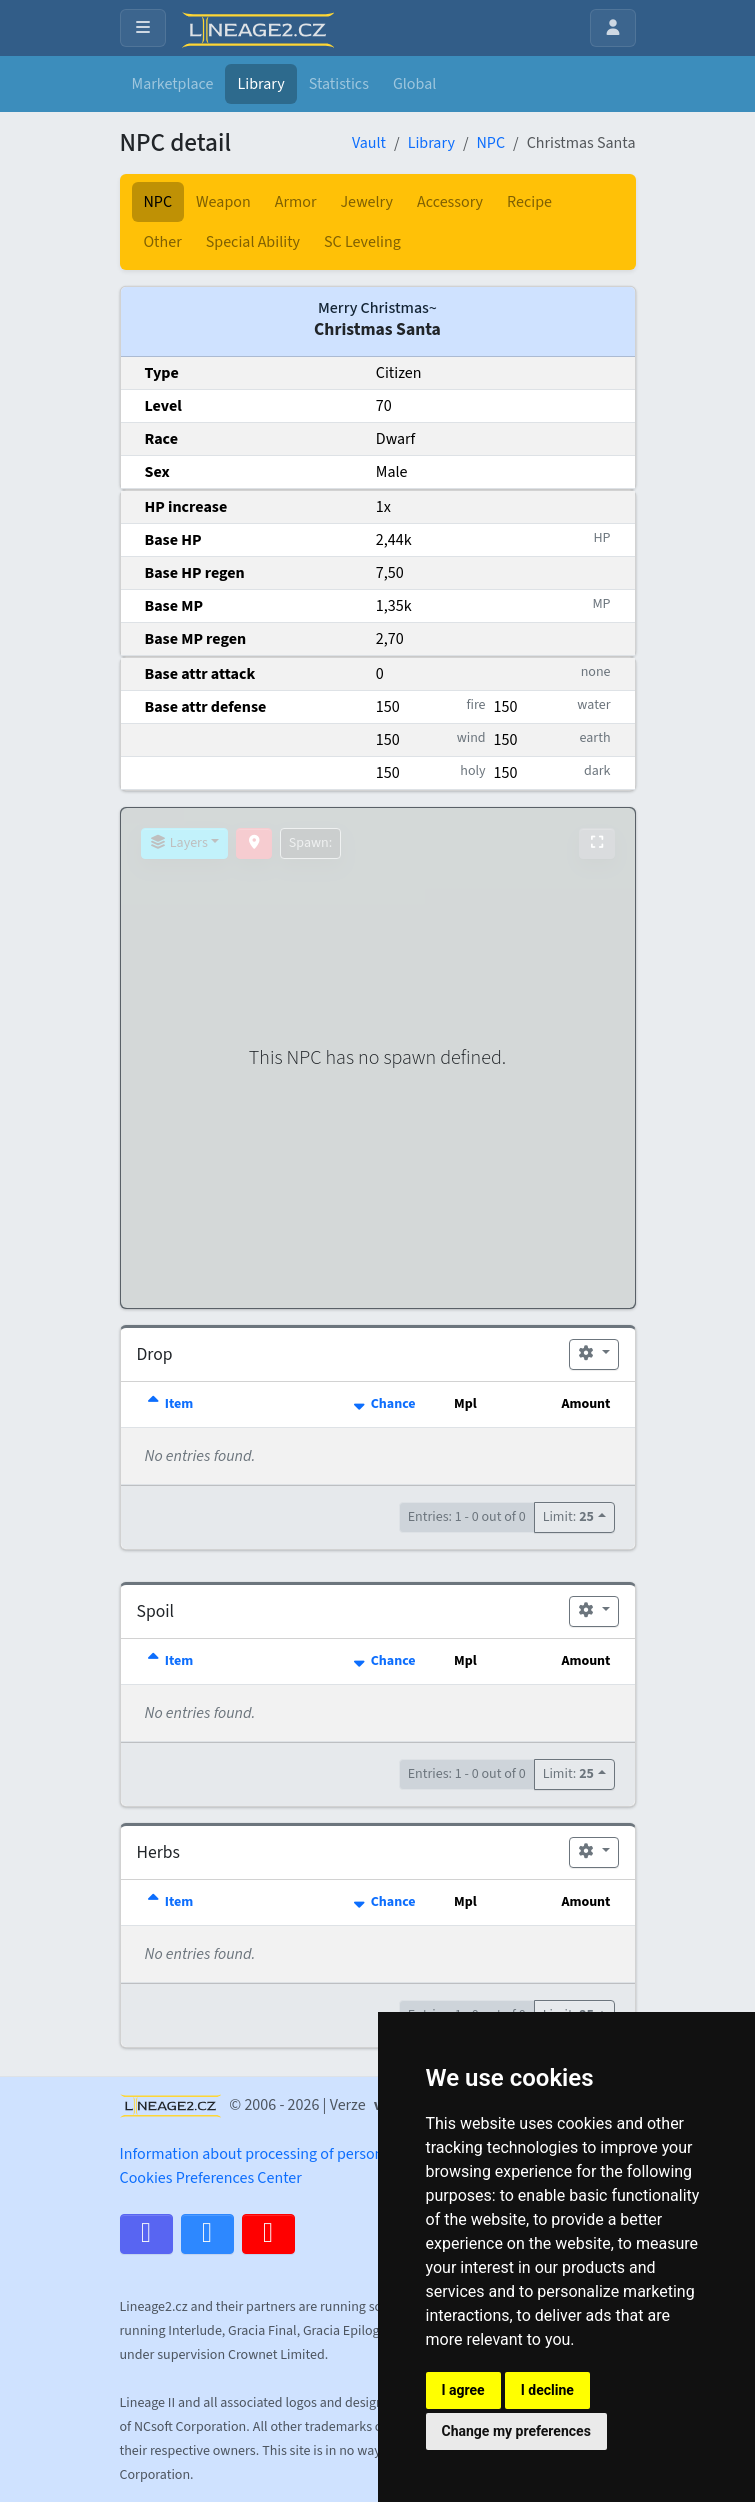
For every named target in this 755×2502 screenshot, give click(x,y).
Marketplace (173, 84)
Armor (296, 202)
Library (260, 84)
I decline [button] (547, 2390)
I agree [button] (463, 2390)
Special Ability (253, 242)
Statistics (339, 84)
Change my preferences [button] (516, 2431)
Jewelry (366, 202)
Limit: (568, 1517)
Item (169, 1404)
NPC (490, 143)
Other (163, 242)
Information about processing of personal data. (276, 2154)
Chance (382, 1404)
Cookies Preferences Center (211, 2178)
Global (414, 84)
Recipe (529, 202)
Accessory (450, 202)
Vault (369, 143)
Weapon (223, 202)
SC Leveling (362, 242)
